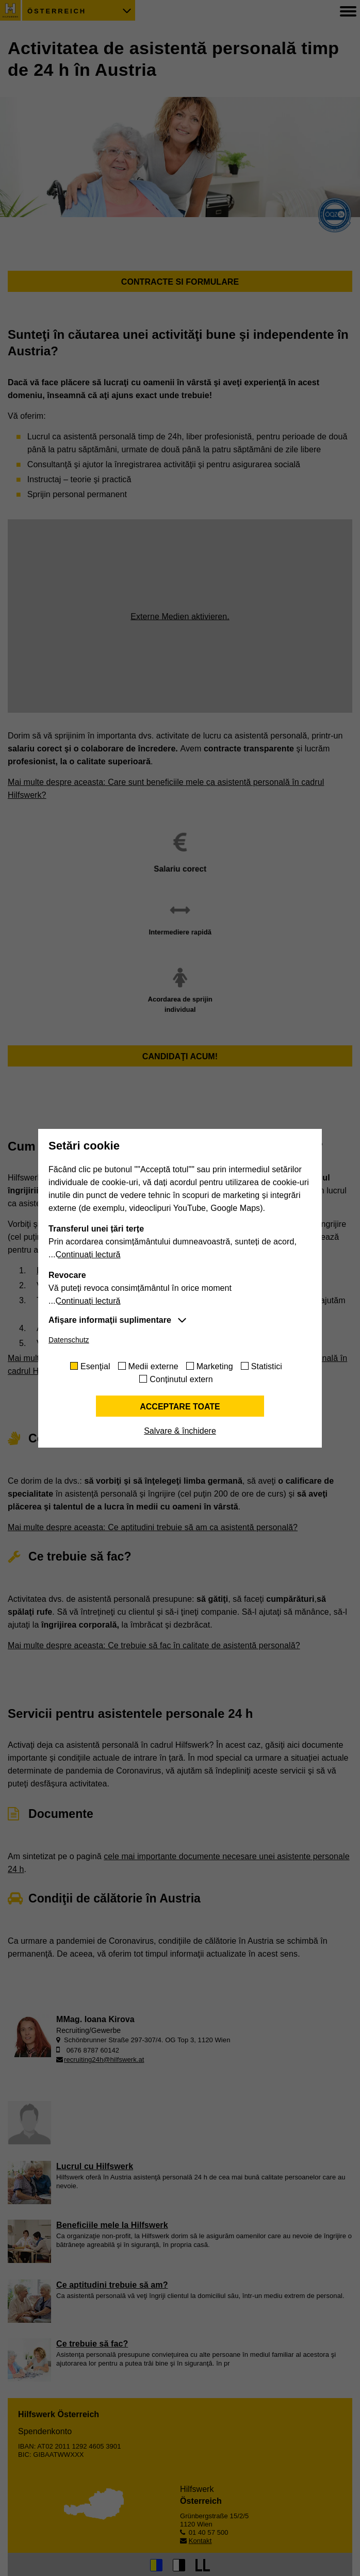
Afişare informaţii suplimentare (109, 1320)
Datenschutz (68, 1340)
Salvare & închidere (180, 1430)
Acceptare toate (180, 1406)
